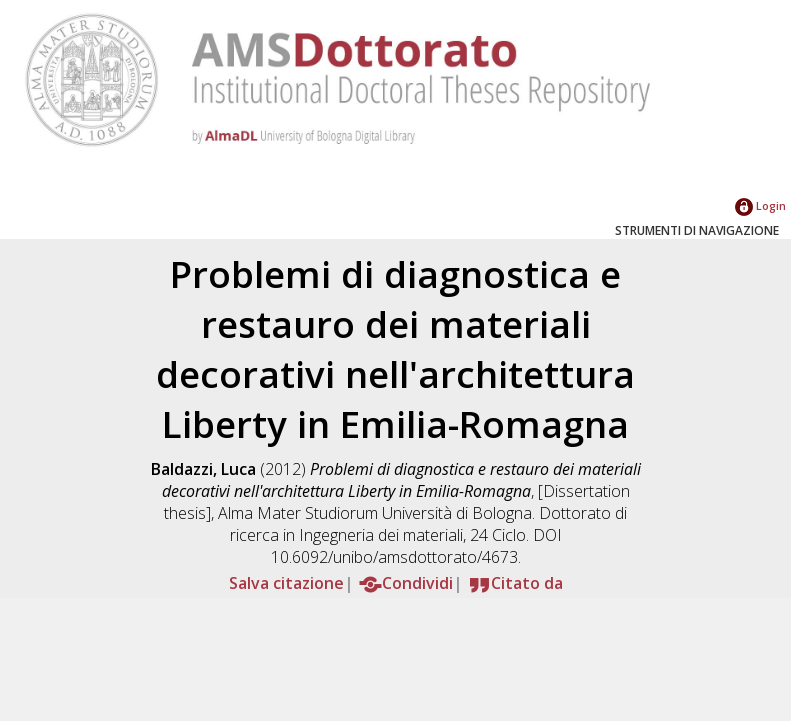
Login (760, 205)
